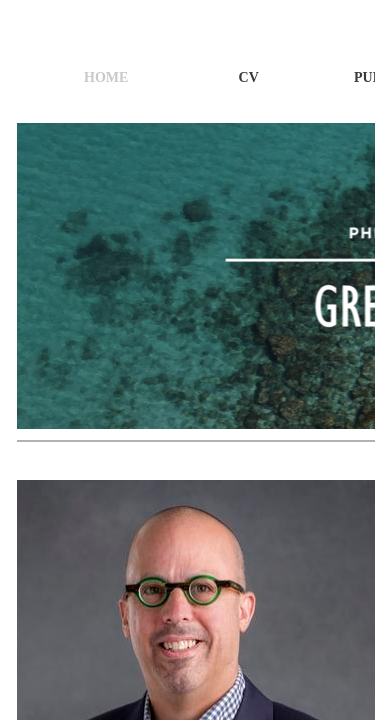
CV (249, 77)
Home (106, 77)
